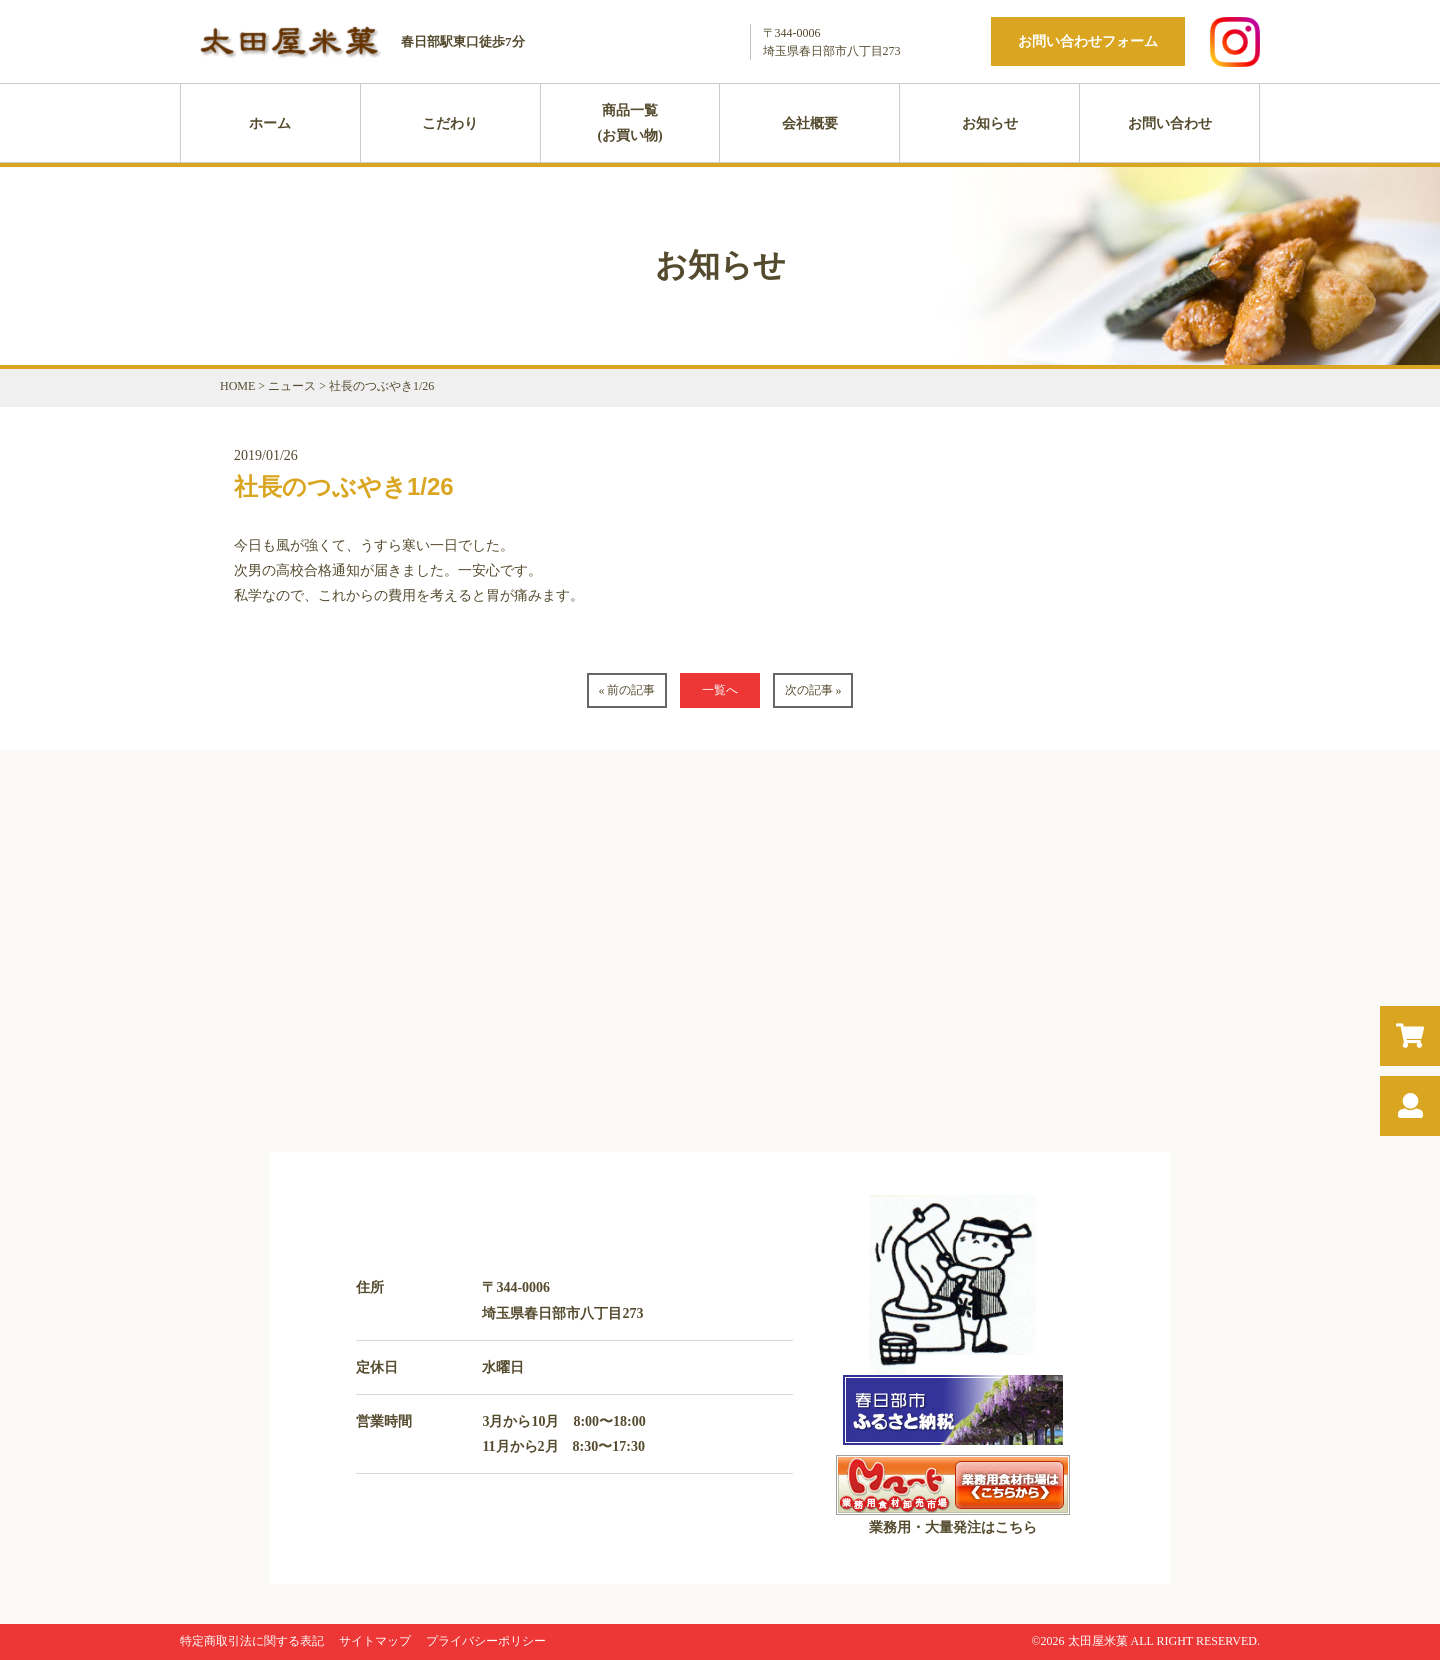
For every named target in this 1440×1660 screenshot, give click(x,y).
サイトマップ (375, 1641)
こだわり (450, 123)
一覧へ (720, 690)
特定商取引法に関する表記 (252, 1641)
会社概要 (810, 123)
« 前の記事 (626, 690)
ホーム (270, 123)
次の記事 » (813, 690)
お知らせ (990, 123)
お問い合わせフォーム (1088, 41)
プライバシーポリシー (486, 1641)
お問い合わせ (1170, 123)
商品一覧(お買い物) (629, 123)
